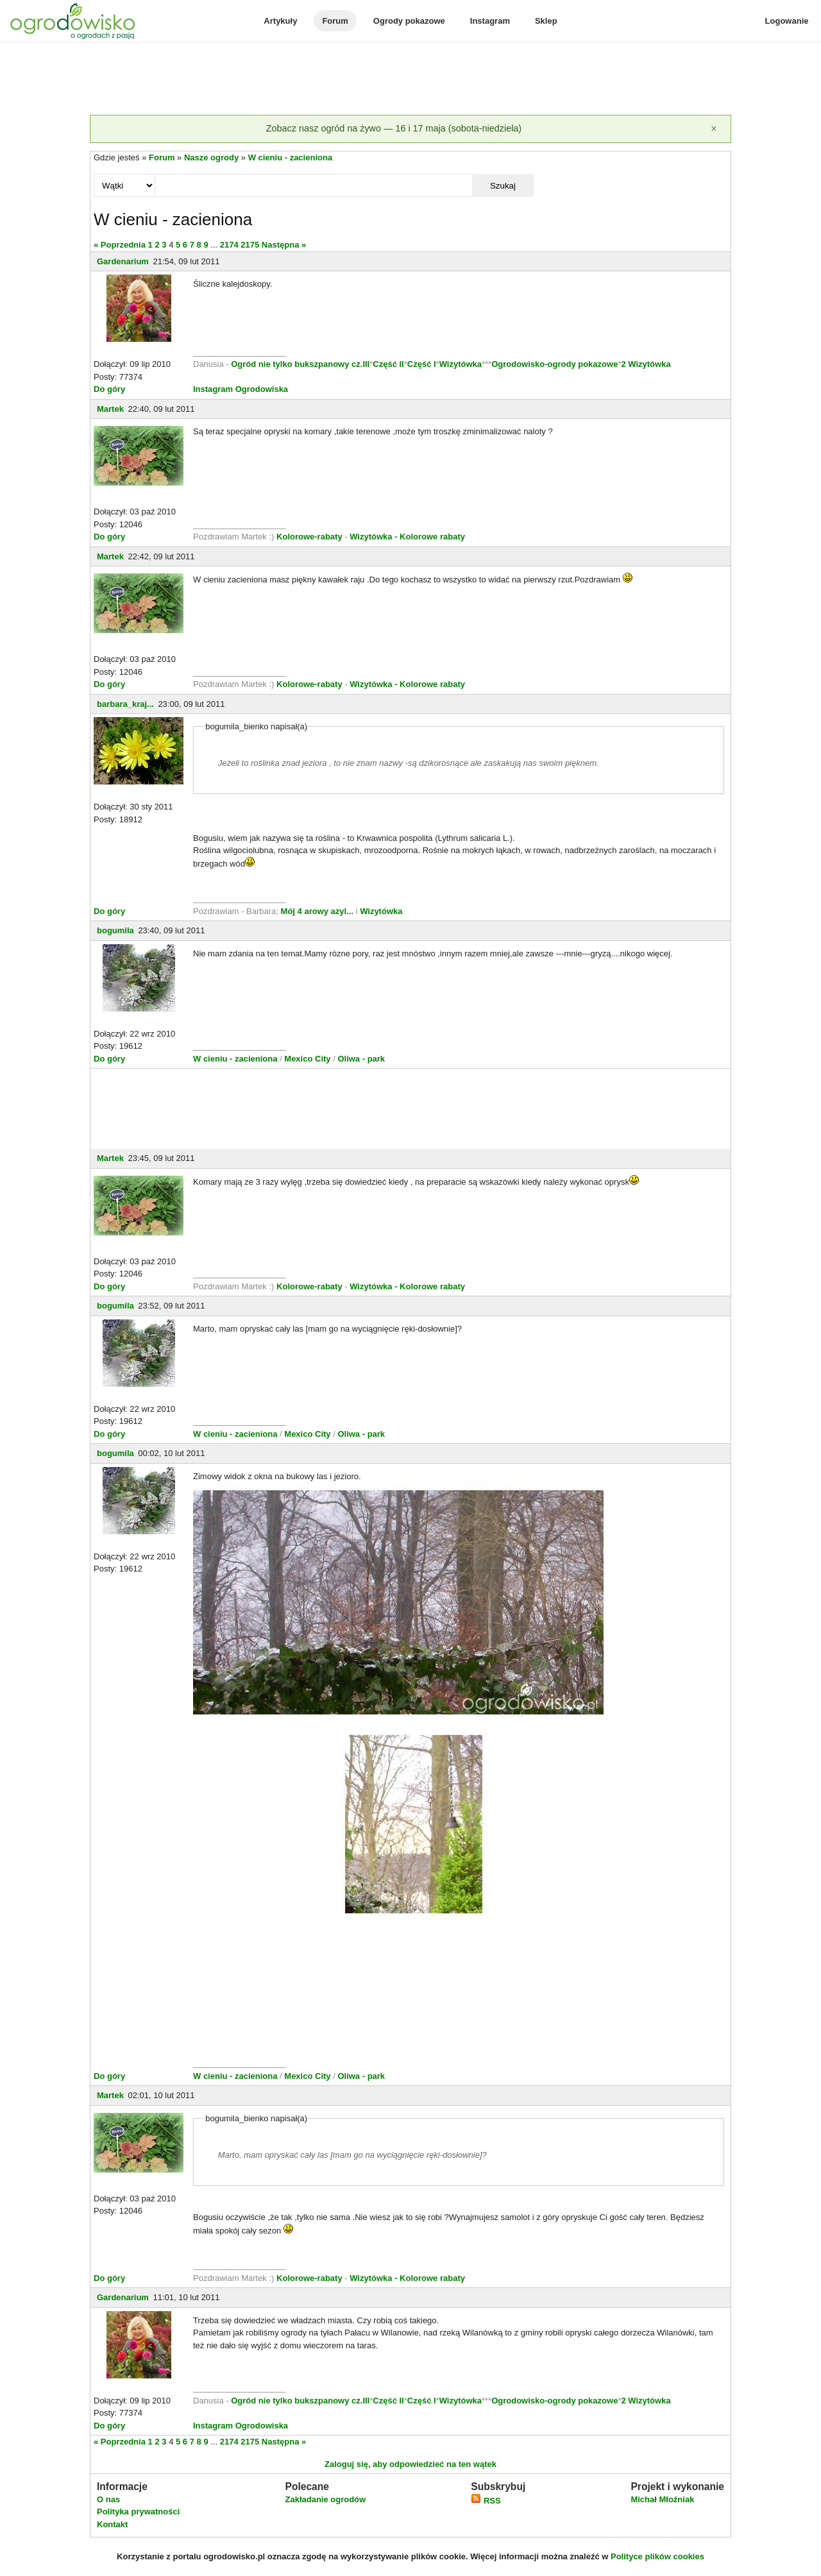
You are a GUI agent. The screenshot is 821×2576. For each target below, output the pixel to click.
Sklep (546, 21)
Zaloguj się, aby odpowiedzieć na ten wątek (410, 2464)
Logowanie (787, 21)
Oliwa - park (361, 1058)
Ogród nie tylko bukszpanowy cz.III (300, 364)
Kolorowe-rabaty (310, 536)
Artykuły (280, 21)
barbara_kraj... (125, 704)
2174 (229, 245)
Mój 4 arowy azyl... (317, 911)
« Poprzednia (120, 245)
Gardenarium (123, 261)
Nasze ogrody (211, 157)
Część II (388, 364)
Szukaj (503, 186)
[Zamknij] (714, 128)
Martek (110, 409)
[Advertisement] (410, 79)
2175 (250, 245)
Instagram (490, 21)
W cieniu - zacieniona (290, 157)
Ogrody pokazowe (409, 21)
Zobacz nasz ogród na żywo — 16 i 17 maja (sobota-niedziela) (393, 128)
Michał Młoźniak (662, 2499)
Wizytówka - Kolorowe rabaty (407, 536)
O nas (108, 2499)
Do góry (109, 389)
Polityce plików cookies (657, 2556)
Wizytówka (460, 364)
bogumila (115, 930)
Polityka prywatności (138, 2511)
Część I (421, 364)
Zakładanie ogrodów (325, 2499)
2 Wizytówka (645, 364)
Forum (335, 21)
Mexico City (307, 1058)
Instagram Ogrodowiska (240, 389)
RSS (485, 2500)
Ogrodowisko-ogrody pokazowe (554, 364)
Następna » (284, 245)
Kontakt (112, 2524)
